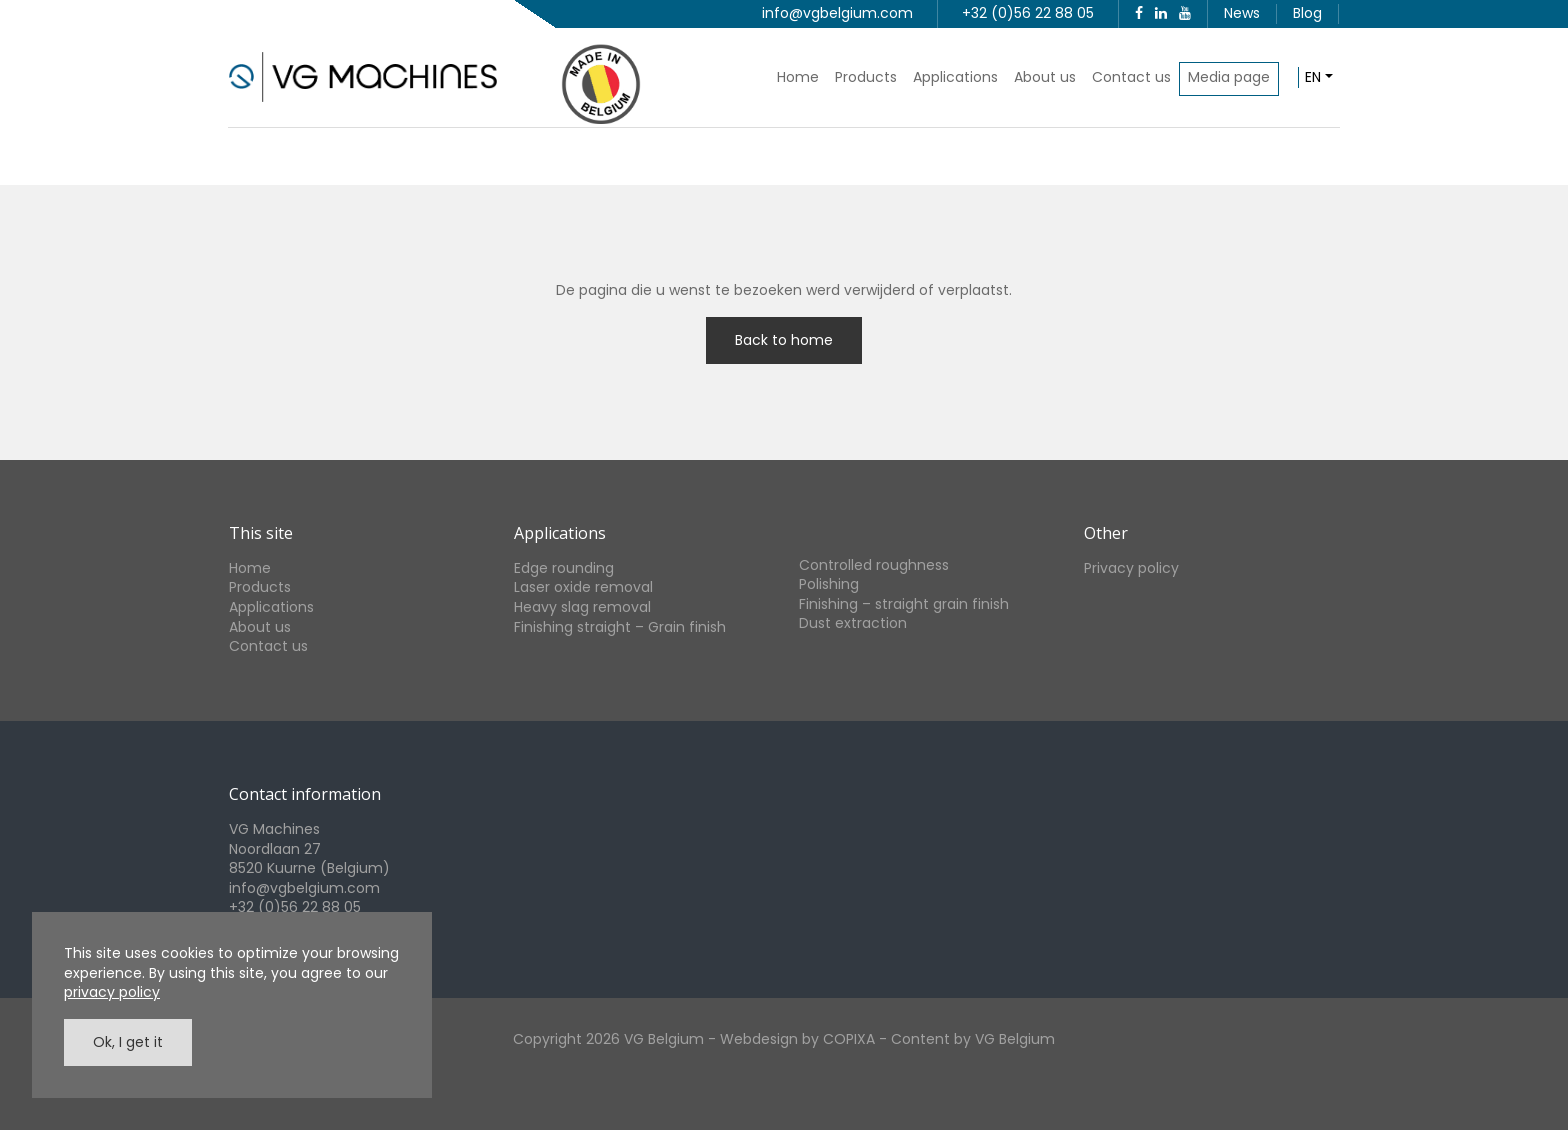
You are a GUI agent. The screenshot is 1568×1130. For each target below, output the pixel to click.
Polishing (829, 584)
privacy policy (112, 992)
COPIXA (849, 1039)
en (1313, 77)
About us (1045, 77)
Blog (1307, 13)
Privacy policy (1131, 568)
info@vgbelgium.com (837, 13)
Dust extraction (853, 623)
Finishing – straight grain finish (904, 604)
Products (866, 77)
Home (798, 77)
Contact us (1131, 77)
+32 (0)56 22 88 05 (1028, 13)
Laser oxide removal (583, 587)
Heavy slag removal (582, 607)
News (1242, 13)
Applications (955, 77)
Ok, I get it (128, 1042)
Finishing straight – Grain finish (620, 627)
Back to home (784, 340)
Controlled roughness (874, 565)
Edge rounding (564, 568)
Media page (1229, 77)
